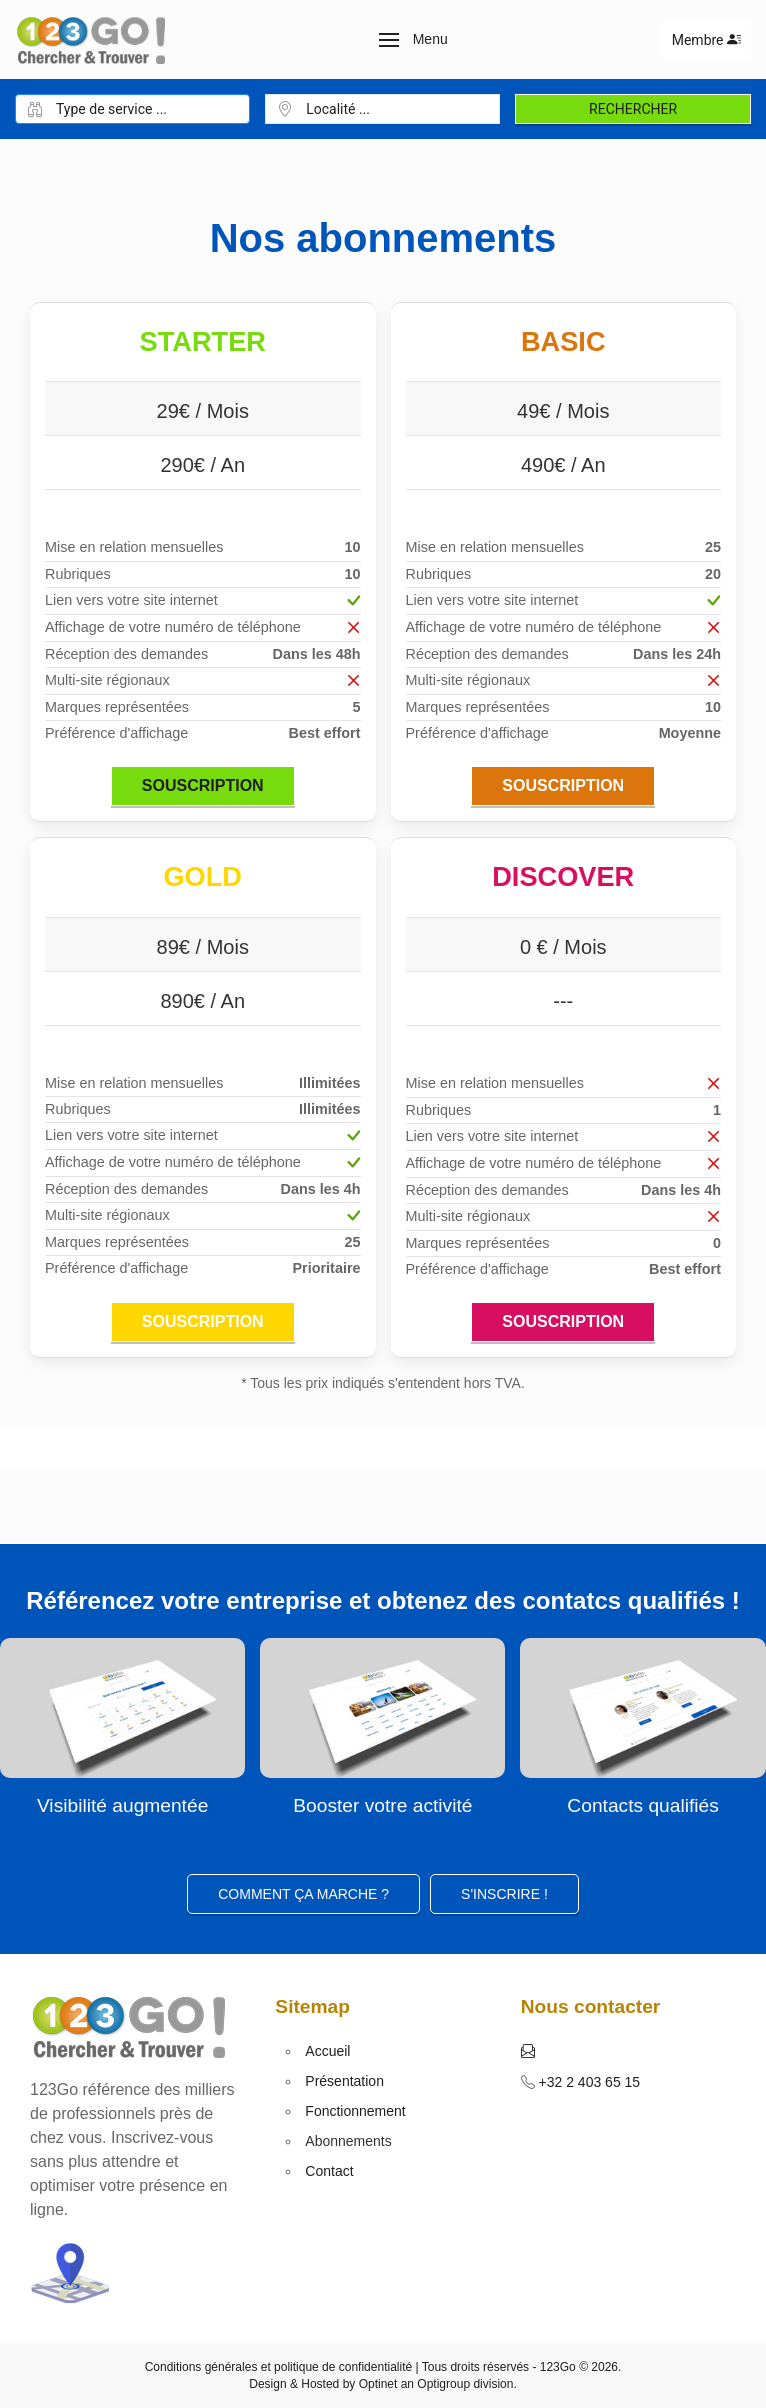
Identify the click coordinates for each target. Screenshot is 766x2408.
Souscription (203, 785)
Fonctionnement (355, 2111)
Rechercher (633, 109)
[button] (413, 40)
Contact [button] (329, 2171)
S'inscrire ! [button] (504, 1894)
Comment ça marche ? (303, 1894)
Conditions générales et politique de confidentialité (279, 2367)
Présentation (344, 2081)
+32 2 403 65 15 (588, 2082)
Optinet (378, 2384)
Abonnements (348, 2141)
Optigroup (443, 2384)
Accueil (327, 2051)
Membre (706, 40)
